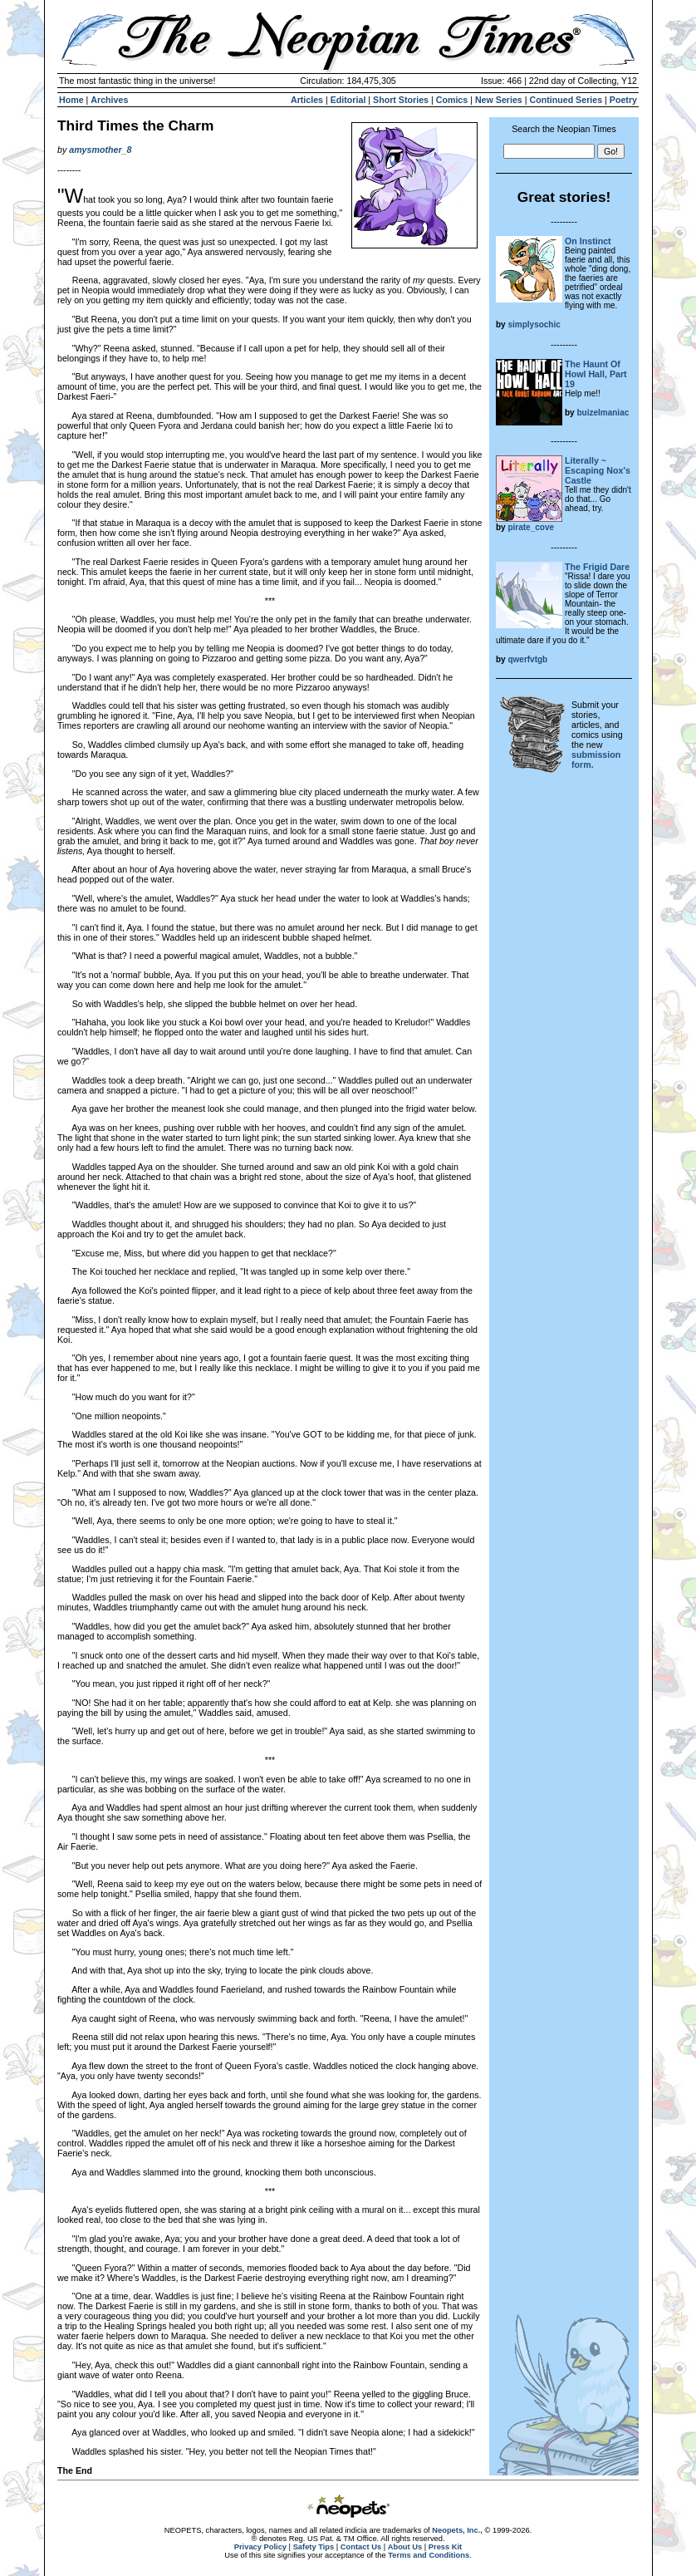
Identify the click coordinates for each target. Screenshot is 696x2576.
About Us (405, 2547)
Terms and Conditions (428, 2555)
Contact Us (361, 2547)
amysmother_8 (100, 150)
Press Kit (445, 2547)
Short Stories (401, 100)
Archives (109, 100)
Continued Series (565, 100)
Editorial (348, 100)
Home (71, 100)
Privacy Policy (260, 2547)
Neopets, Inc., (457, 2530)
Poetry (623, 100)
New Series (498, 100)
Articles (307, 100)
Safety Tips (314, 2547)
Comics (452, 100)
